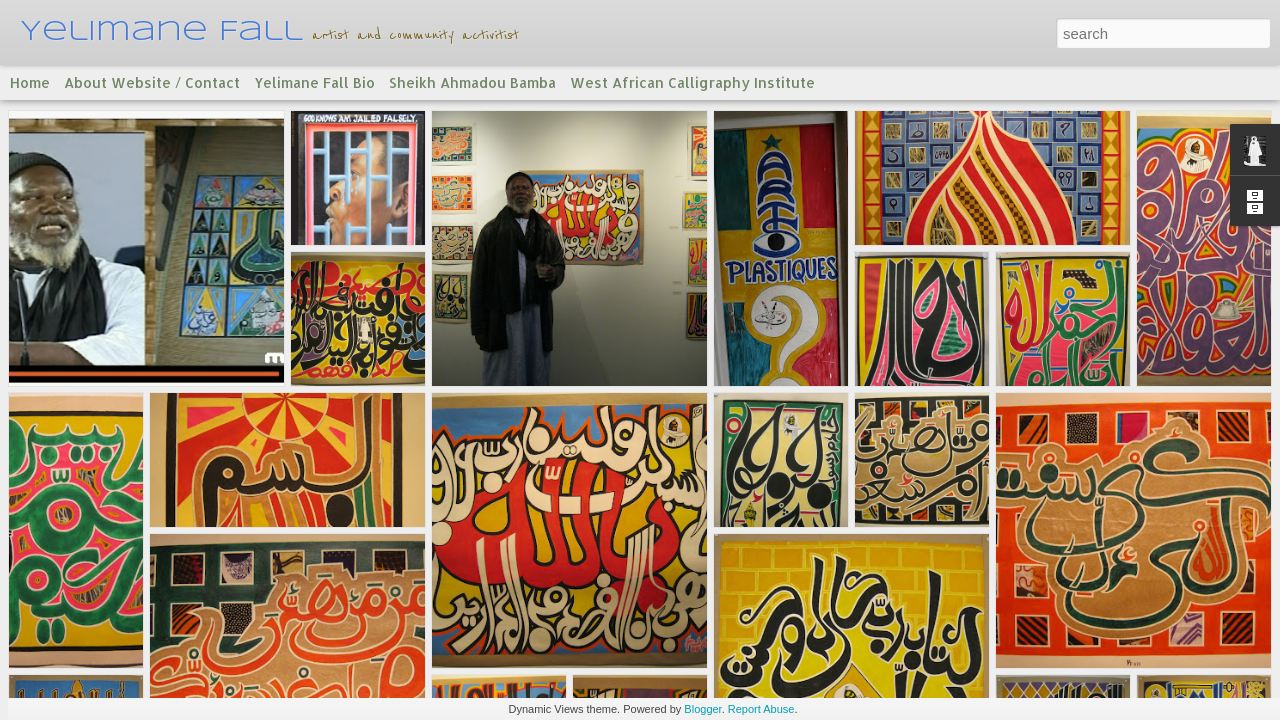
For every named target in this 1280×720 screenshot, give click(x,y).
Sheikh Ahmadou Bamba (472, 82)
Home (30, 82)
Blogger (702, 709)
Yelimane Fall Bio (314, 82)
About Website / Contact (152, 82)
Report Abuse (761, 709)
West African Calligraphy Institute (692, 82)
